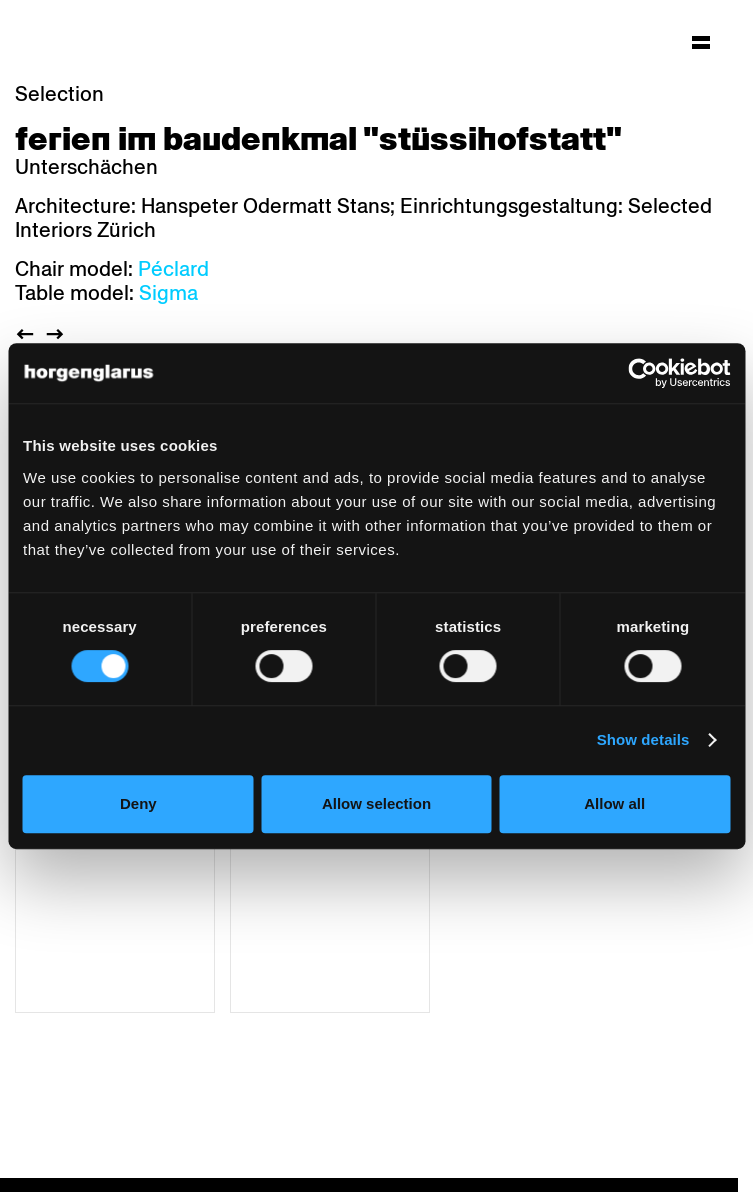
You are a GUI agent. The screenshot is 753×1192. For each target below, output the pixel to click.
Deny (138, 803)
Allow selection (376, 803)
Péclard (173, 269)
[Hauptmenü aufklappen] (701, 42)
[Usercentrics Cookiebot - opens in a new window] (642, 373)
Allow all (614, 803)
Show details (643, 739)
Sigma (168, 293)
